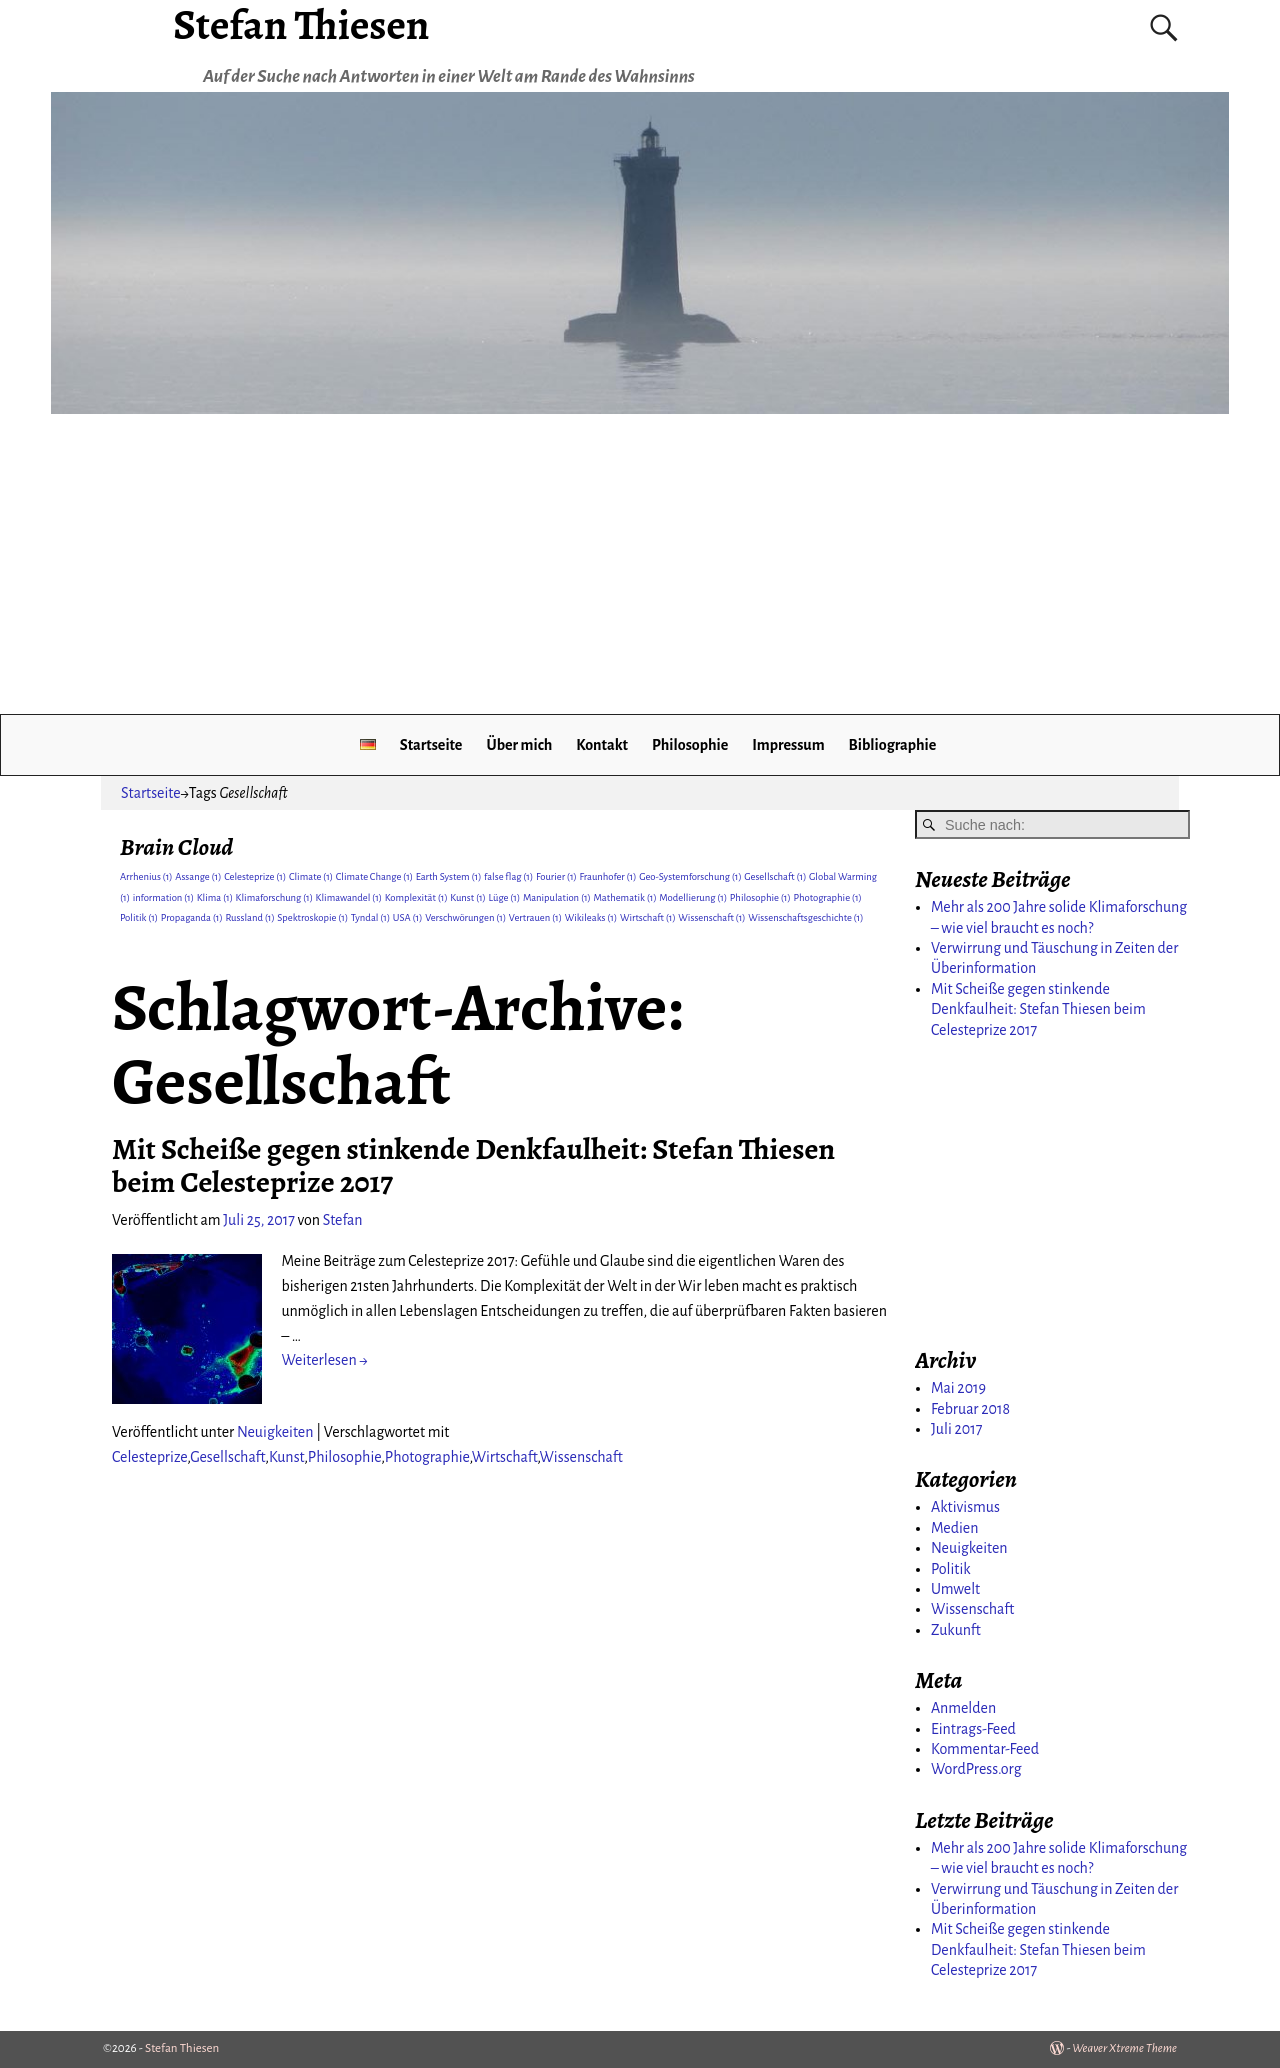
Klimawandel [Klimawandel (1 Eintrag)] (349, 897)
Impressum (788, 745)
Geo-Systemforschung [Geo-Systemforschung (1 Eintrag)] (690, 876)
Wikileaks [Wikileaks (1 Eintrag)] (591, 917)
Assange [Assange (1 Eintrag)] (198, 876)
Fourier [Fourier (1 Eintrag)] (556, 876)
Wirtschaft (505, 1457)
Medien (954, 1528)
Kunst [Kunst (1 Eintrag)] (468, 897)
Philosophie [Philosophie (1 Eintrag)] (760, 897)
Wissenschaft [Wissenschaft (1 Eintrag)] (711, 917)
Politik (951, 1569)
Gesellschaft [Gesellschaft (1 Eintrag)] (775, 876)
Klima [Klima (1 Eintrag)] (215, 897)
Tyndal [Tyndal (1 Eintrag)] (370, 917)
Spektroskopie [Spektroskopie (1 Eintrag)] (312, 917)
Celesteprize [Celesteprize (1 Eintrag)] (255, 876)
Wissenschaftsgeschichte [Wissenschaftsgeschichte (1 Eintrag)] (805, 917)
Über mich (519, 745)
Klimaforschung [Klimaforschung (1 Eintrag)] (274, 897)
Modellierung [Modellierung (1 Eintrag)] (693, 897)
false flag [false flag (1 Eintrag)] (508, 876)
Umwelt (955, 1589)
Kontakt (602, 745)
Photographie (427, 1457)
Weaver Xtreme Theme (1124, 2048)
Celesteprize (149, 1457)
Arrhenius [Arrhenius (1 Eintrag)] (146, 876)
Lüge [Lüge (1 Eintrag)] (505, 897)
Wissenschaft (581, 1457)
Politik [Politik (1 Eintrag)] (139, 917)
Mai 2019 (958, 1388)
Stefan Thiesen (182, 2048)
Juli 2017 (956, 1429)
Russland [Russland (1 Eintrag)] (249, 917)
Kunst (286, 1457)
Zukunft (956, 1630)
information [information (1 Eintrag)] (163, 897)
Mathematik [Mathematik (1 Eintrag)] (625, 897)
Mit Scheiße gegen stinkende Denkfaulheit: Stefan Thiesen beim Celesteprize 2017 (473, 1165)
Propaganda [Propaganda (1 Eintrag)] (192, 917)
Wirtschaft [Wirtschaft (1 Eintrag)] (648, 917)
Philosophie (690, 745)
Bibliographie (893, 745)
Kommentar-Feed (985, 1749)
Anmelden (963, 1708)
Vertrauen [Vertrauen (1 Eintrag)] (535, 917)
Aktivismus (965, 1507)
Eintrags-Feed (973, 1729)
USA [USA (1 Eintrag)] (408, 917)
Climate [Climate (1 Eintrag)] (311, 876)
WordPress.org (976, 1769)
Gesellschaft (227, 1457)
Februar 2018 (970, 1409)
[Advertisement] (640, 564)
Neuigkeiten (275, 1432)
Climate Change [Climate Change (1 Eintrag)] (374, 876)
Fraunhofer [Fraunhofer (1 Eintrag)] (608, 876)
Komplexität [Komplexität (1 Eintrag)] (416, 897)
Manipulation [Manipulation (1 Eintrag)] (557, 897)
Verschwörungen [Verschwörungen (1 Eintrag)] (465, 917)
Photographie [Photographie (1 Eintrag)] (827, 897)
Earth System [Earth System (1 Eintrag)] (449, 876)
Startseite (431, 745)
